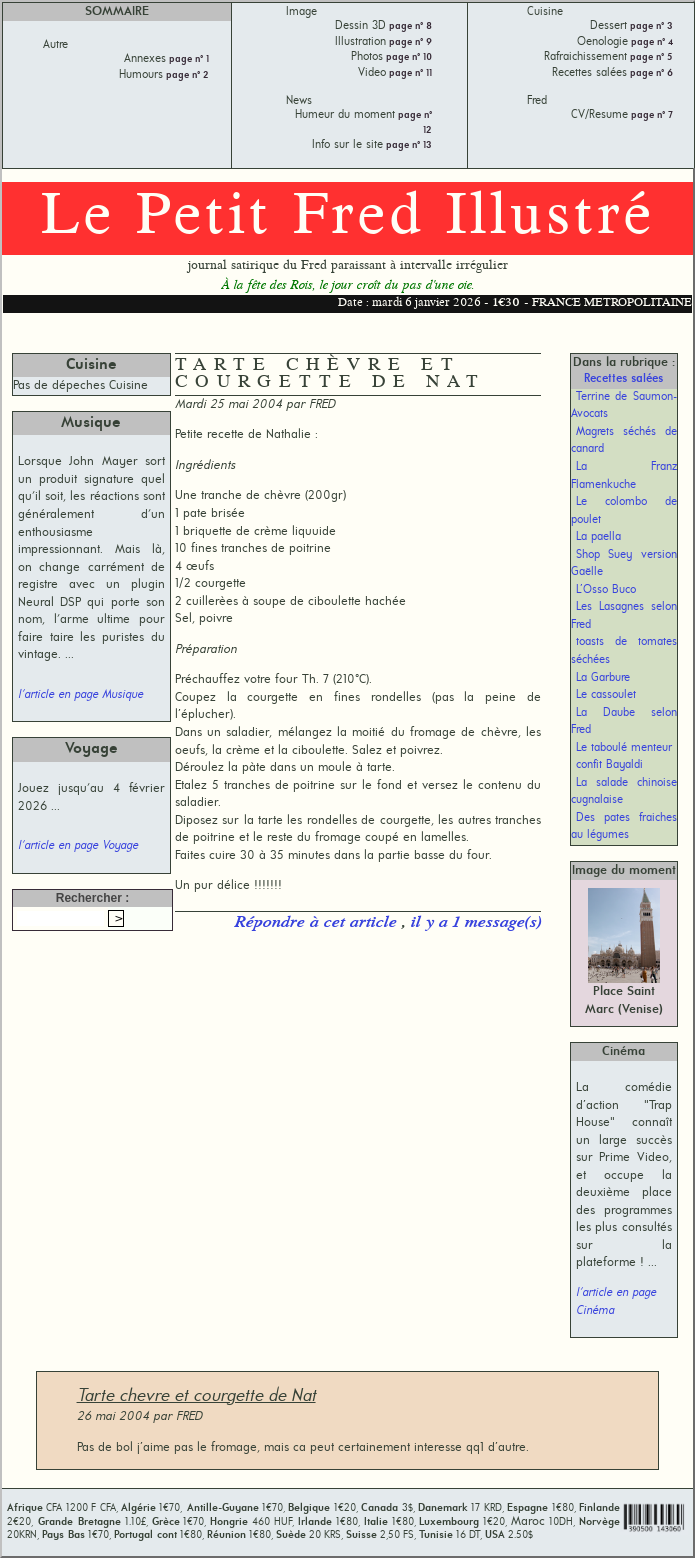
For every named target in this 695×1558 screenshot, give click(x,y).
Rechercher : (92, 898)
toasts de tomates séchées (624, 651)
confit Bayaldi (609, 765)
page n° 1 (187, 59)
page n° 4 (650, 42)
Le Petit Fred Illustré (348, 218)
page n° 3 (650, 26)
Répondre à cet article (317, 923)
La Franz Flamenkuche (624, 476)
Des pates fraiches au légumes (624, 827)
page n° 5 (650, 57)
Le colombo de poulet (624, 511)
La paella (598, 537)
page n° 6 (650, 73)
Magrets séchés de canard (624, 441)
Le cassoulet (606, 695)
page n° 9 (409, 42)
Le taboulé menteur (624, 748)
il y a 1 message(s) (475, 923)
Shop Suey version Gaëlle (624, 564)
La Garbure (603, 678)
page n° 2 (186, 75)
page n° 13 (407, 145)
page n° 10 (407, 57)
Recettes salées (623, 379)
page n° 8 (409, 26)
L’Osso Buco (606, 590)
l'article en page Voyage (78, 846)
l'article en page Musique (80, 695)
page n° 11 (409, 73)
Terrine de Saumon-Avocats (624, 406)
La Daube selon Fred (624, 722)
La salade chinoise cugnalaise (624, 792)
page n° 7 (650, 115)
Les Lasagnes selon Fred (624, 616)
